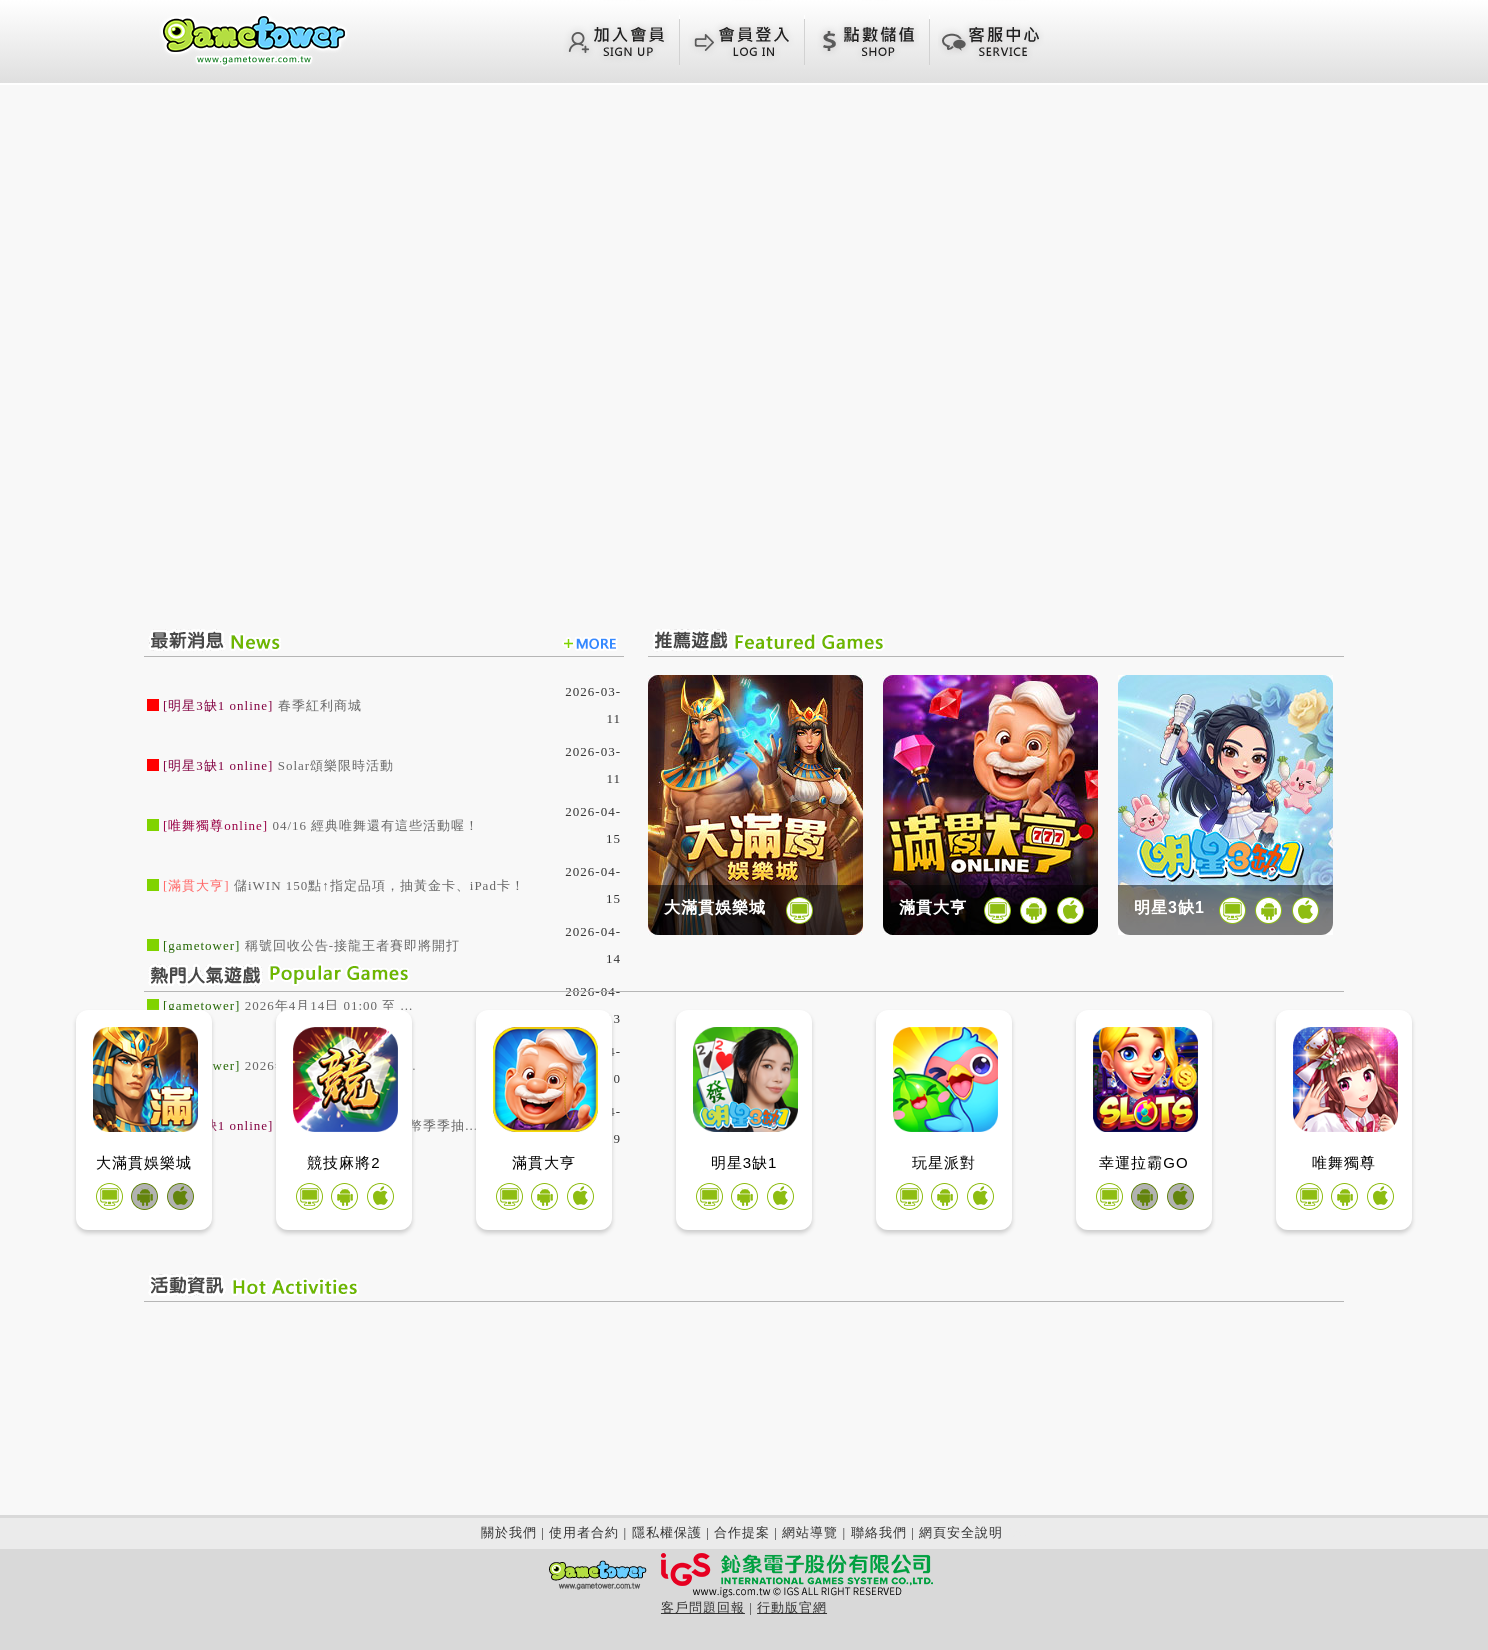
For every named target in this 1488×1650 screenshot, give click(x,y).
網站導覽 (810, 1532)
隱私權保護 (667, 1532)
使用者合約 (584, 1532)
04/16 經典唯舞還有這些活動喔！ (375, 825)
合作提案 (742, 1532)
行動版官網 (792, 1607)
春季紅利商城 (320, 705)
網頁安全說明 (961, 1532)
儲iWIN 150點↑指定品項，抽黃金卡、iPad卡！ (379, 885)
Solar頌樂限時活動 (336, 765)
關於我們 (509, 1532)
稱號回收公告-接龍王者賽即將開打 (352, 945)
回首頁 (254, 39)
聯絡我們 (879, 1532)
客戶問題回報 (703, 1607)
